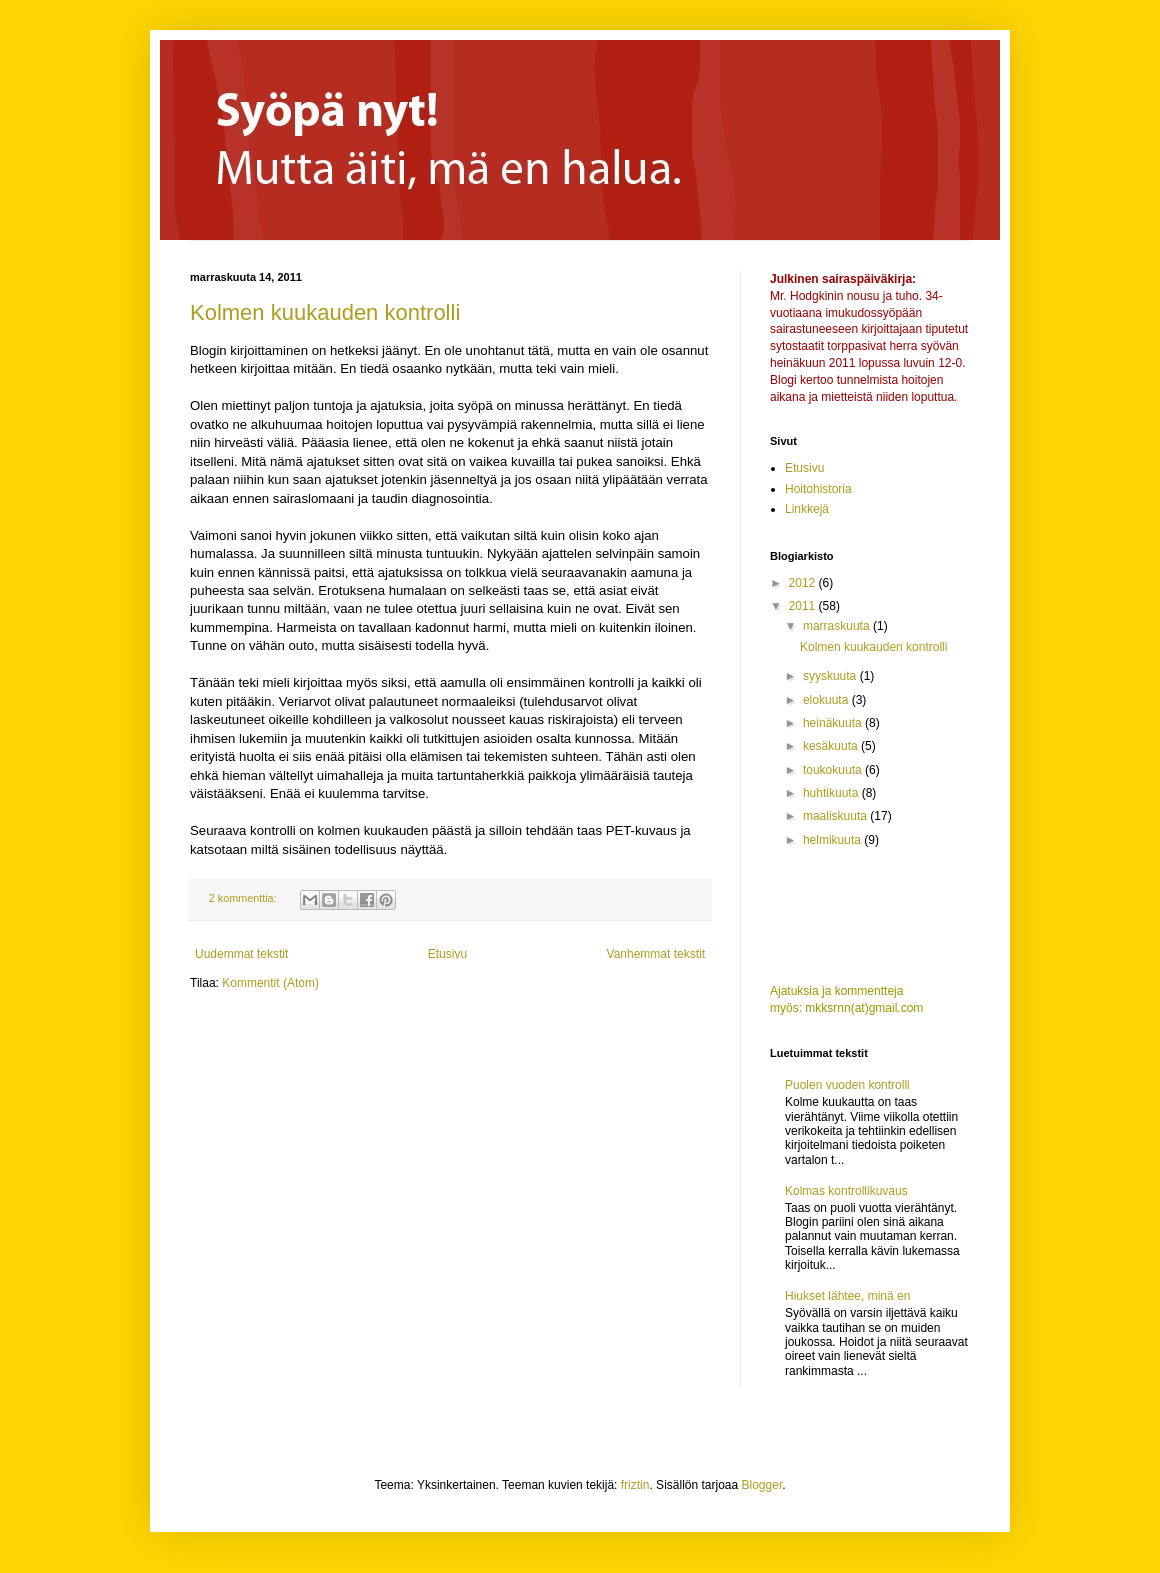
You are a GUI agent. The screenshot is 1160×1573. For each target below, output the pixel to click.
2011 (804, 606)
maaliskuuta (836, 816)
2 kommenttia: (244, 898)
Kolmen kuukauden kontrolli (325, 312)
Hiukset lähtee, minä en (847, 1296)
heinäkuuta (834, 723)
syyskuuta (831, 676)
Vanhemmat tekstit (656, 954)
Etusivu (447, 954)
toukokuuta (834, 770)
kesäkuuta (832, 746)
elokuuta (827, 700)
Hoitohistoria (818, 489)
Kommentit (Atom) (270, 983)
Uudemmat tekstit (241, 954)
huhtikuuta (832, 793)
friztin (635, 1485)
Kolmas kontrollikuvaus (846, 1191)
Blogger (762, 1485)
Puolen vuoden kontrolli (847, 1085)
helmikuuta (833, 840)
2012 (804, 583)
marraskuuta (838, 626)
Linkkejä (807, 509)
